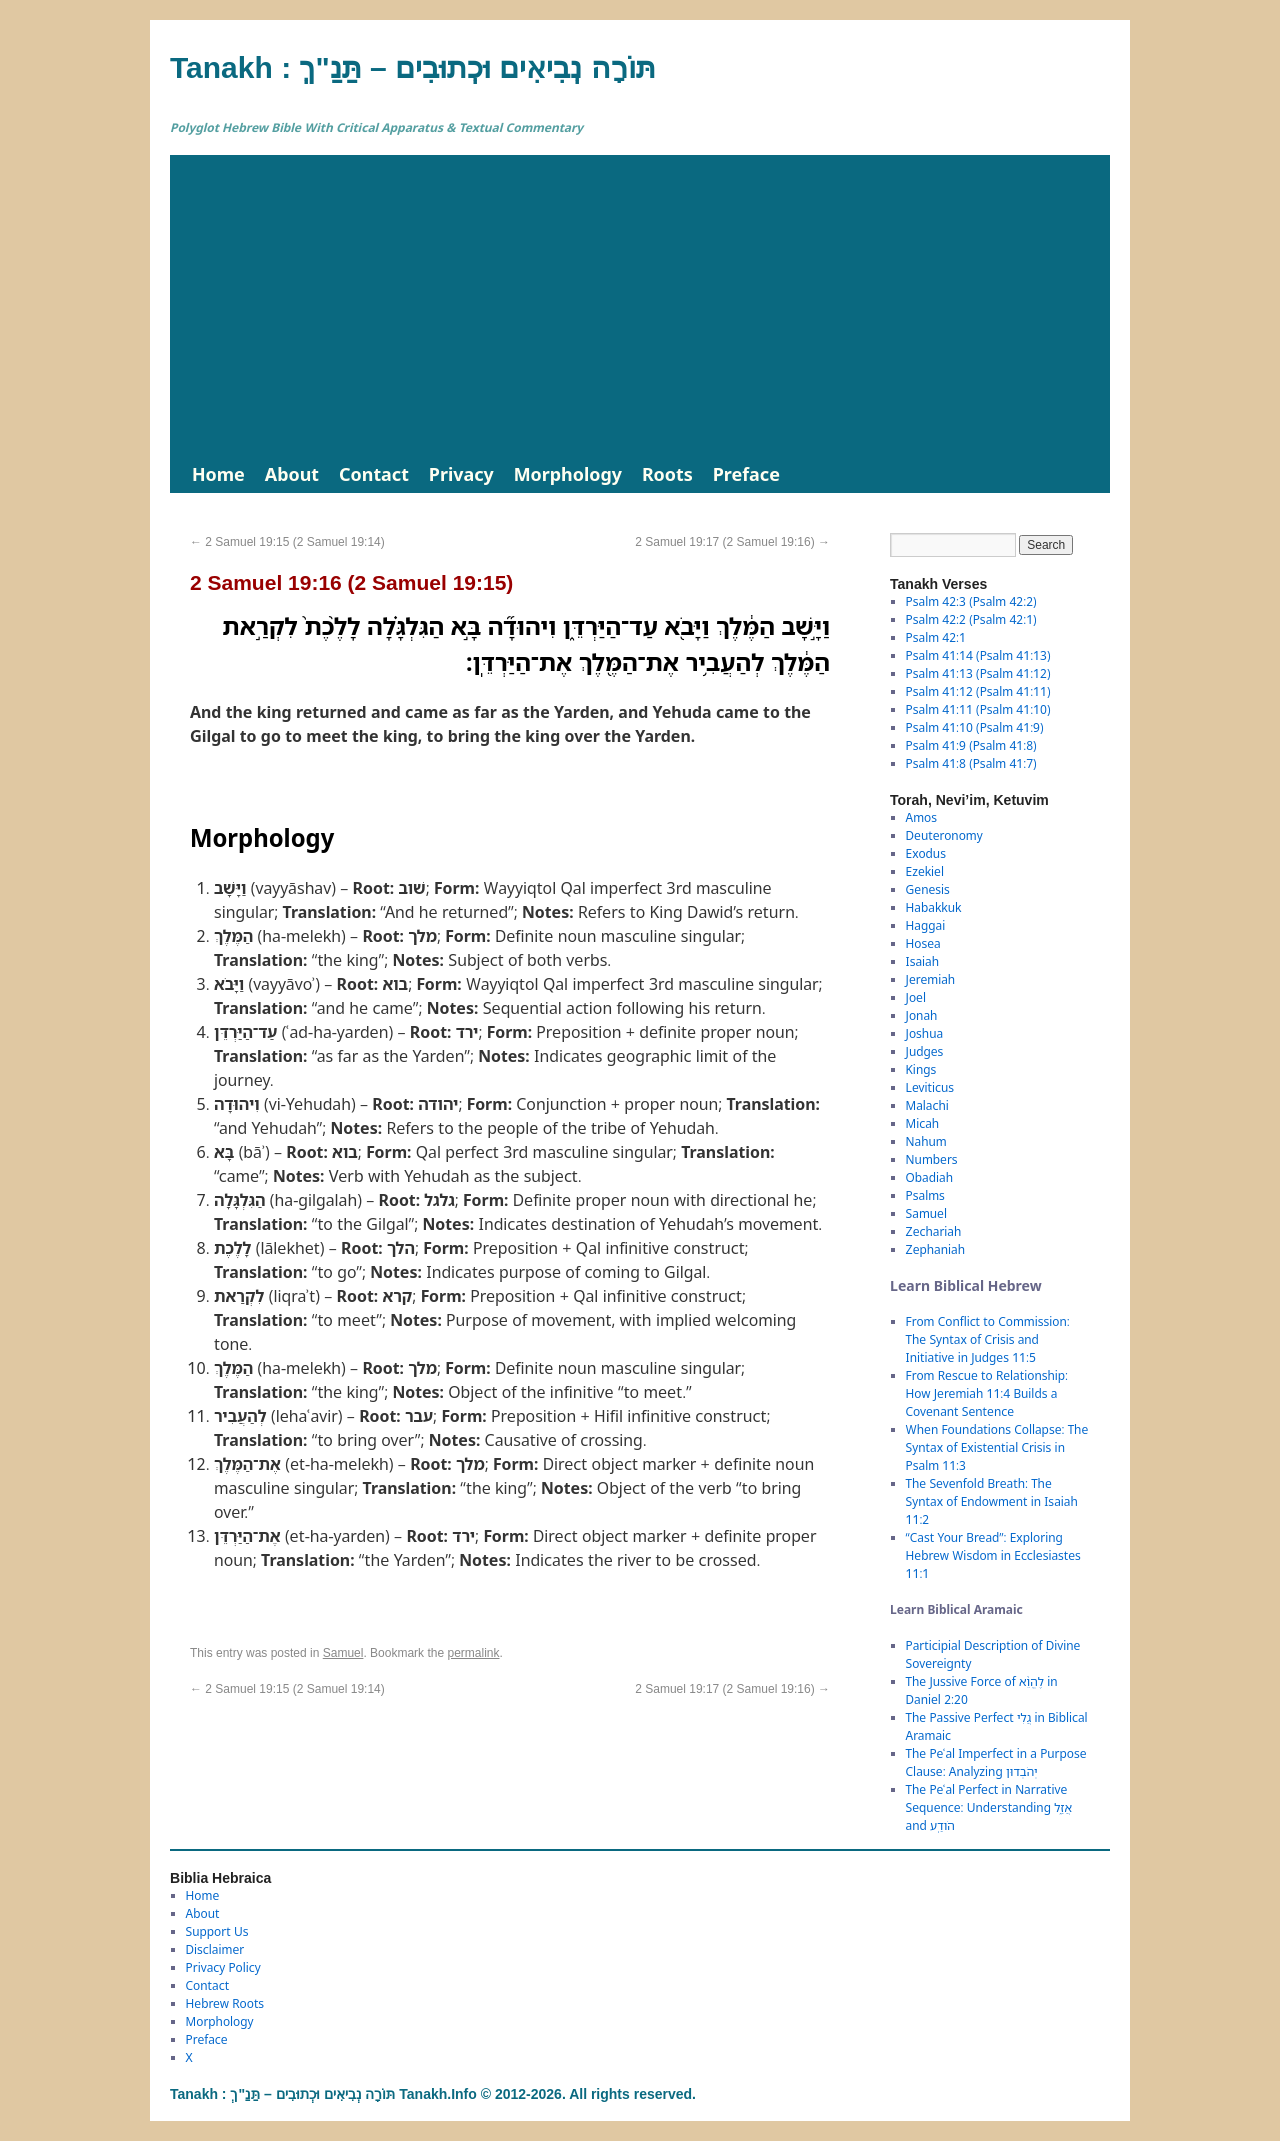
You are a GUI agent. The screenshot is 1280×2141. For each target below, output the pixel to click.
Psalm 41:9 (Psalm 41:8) (971, 745)
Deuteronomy (944, 835)
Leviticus (930, 1087)
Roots (667, 474)
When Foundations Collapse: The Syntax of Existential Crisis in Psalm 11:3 (997, 1447)
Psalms (925, 1195)
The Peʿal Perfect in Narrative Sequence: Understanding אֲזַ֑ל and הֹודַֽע (989, 1807)
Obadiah (929, 1177)
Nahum (926, 1141)
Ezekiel (925, 871)
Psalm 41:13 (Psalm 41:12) (978, 673)
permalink (473, 1653)
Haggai (926, 925)
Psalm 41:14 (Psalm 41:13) (978, 655)
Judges (925, 1051)
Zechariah (934, 1231)
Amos (921, 817)
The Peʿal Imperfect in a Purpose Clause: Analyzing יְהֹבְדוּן (996, 1762)
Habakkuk (934, 907)
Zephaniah (935, 1249)
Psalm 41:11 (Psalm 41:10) (978, 709)
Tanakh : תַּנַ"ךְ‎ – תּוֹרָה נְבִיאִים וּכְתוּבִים (413, 67)
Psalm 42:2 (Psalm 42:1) (971, 619)
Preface (746, 474)
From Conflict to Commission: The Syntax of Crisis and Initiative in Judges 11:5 (988, 1339)
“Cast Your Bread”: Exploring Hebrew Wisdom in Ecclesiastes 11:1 (993, 1555)
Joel (916, 997)
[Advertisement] (640, 305)
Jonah (922, 1015)
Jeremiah (931, 979)
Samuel (343, 1653)
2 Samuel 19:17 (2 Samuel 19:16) (732, 542)
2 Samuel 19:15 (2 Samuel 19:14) (287, 542)
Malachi (927, 1105)
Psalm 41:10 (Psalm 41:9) (975, 727)
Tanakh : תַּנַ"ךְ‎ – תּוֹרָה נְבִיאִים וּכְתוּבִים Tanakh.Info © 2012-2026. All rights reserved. (433, 2094)
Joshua (925, 1033)
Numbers (932, 1159)
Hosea (923, 943)
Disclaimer (215, 1949)
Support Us (217, 1931)
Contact (374, 474)
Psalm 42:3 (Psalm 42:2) (971, 601)
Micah (923, 1123)
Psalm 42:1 (936, 637)
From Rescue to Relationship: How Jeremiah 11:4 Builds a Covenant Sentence (987, 1393)
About (292, 474)
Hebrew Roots (225, 2003)
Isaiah (922, 961)
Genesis (928, 889)
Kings (921, 1069)
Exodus (926, 853)
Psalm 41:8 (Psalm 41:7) (971, 763)
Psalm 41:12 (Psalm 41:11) (978, 691)
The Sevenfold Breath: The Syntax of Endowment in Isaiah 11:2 (992, 1501)
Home (218, 474)
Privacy (461, 474)
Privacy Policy (223, 1967)
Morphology (568, 474)
